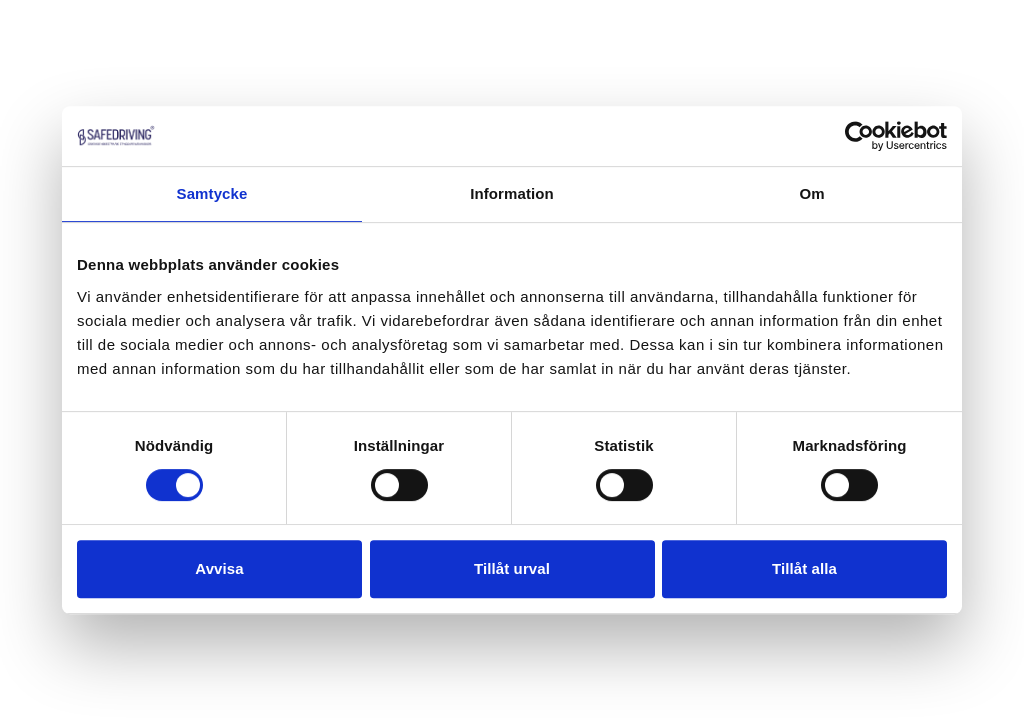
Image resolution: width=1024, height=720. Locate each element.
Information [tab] (512, 193)
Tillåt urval (512, 568)
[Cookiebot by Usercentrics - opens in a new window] (859, 136)
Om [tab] (811, 193)
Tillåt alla (804, 568)
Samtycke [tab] (212, 193)
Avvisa (219, 568)
